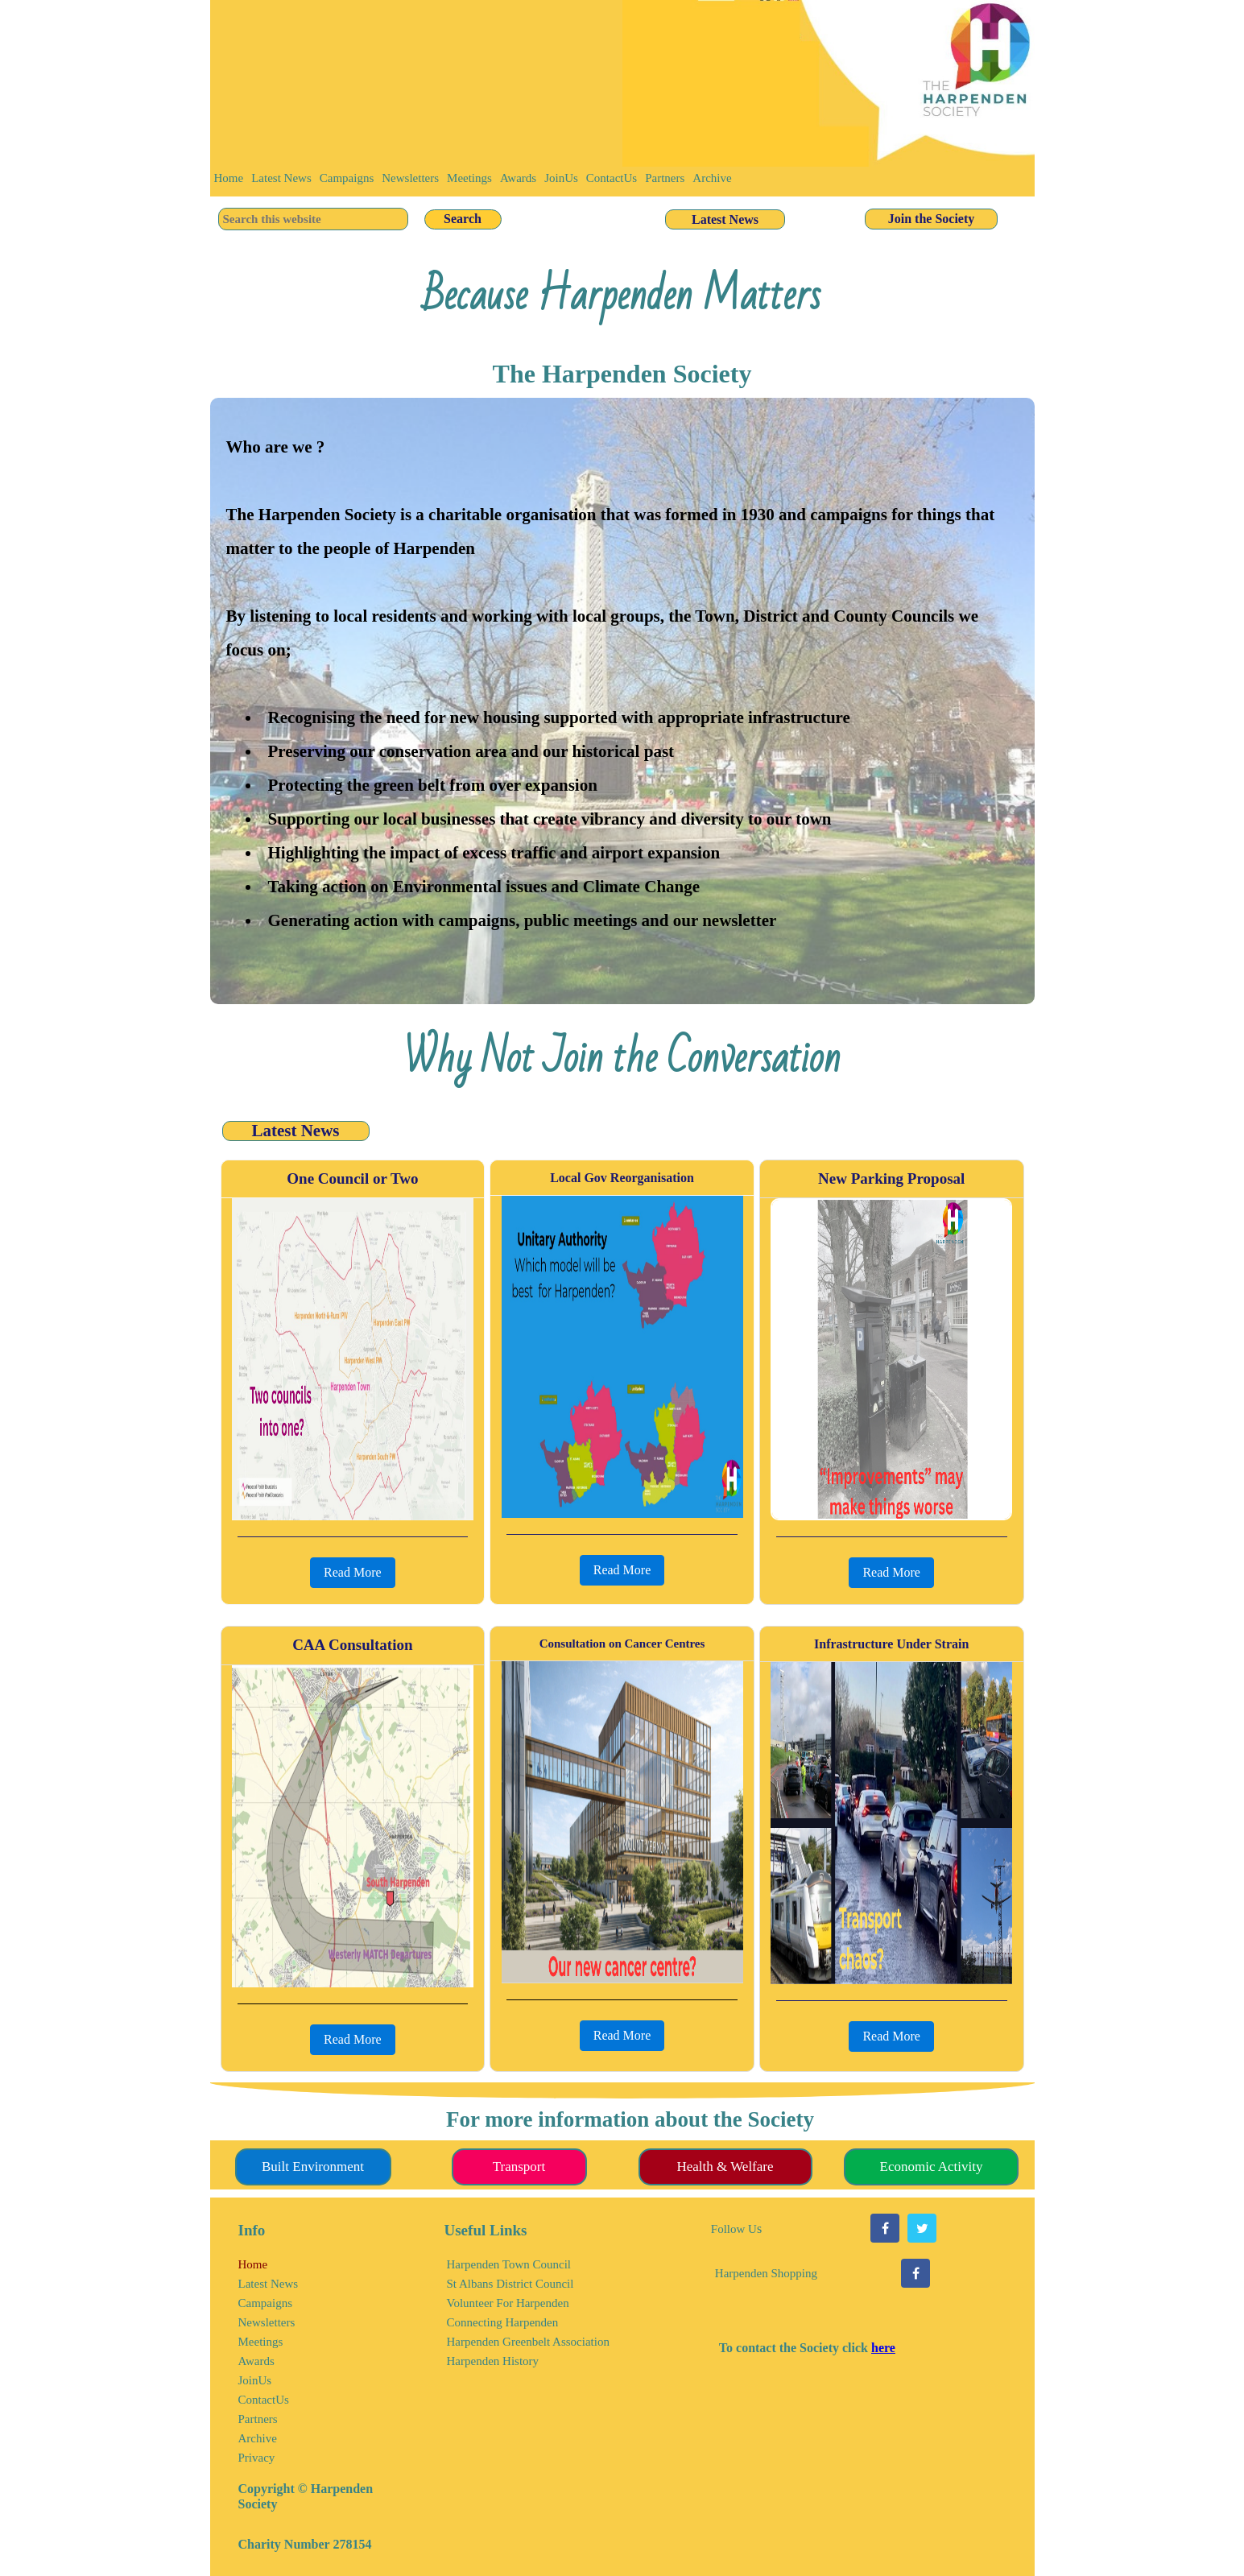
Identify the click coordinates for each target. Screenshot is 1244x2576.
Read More (353, 1572)
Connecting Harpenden (503, 2322)
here (883, 2348)
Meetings (469, 178)
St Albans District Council (510, 2283)
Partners (664, 178)
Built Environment (313, 2166)
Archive (711, 178)
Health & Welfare (724, 2166)
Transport (519, 2166)
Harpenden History (493, 2361)
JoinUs (561, 178)
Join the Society (931, 218)
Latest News (281, 178)
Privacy (256, 2457)
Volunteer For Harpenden (508, 2303)
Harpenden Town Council (509, 2264)
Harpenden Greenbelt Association (528, 2341)
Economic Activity (931, 2166)
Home (229, 178)
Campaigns (347, 178)
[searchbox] (313, 219)
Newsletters (410, 178)
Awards (518, 178)
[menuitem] (229, 181)
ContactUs (611, 178)
